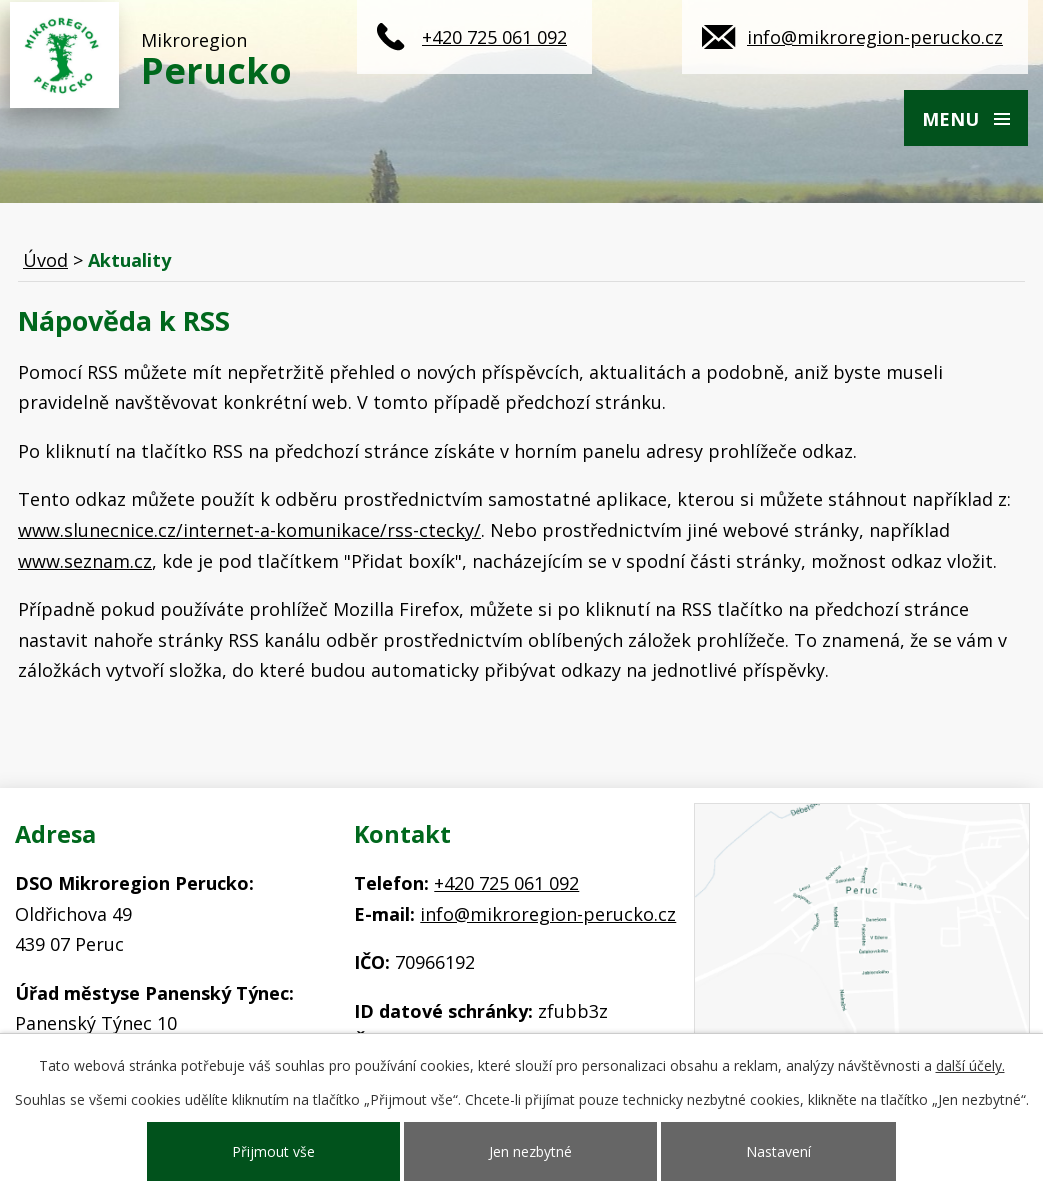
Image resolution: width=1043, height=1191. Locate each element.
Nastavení (778, 1151)
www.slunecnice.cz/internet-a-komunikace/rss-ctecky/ (249, 530)
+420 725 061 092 (494, 37)
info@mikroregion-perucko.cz (875, 37)
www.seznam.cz (85, 561)
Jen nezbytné (530, 1151)
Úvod (45, 260)
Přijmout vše (273, 1151)
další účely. (970, 1065)
